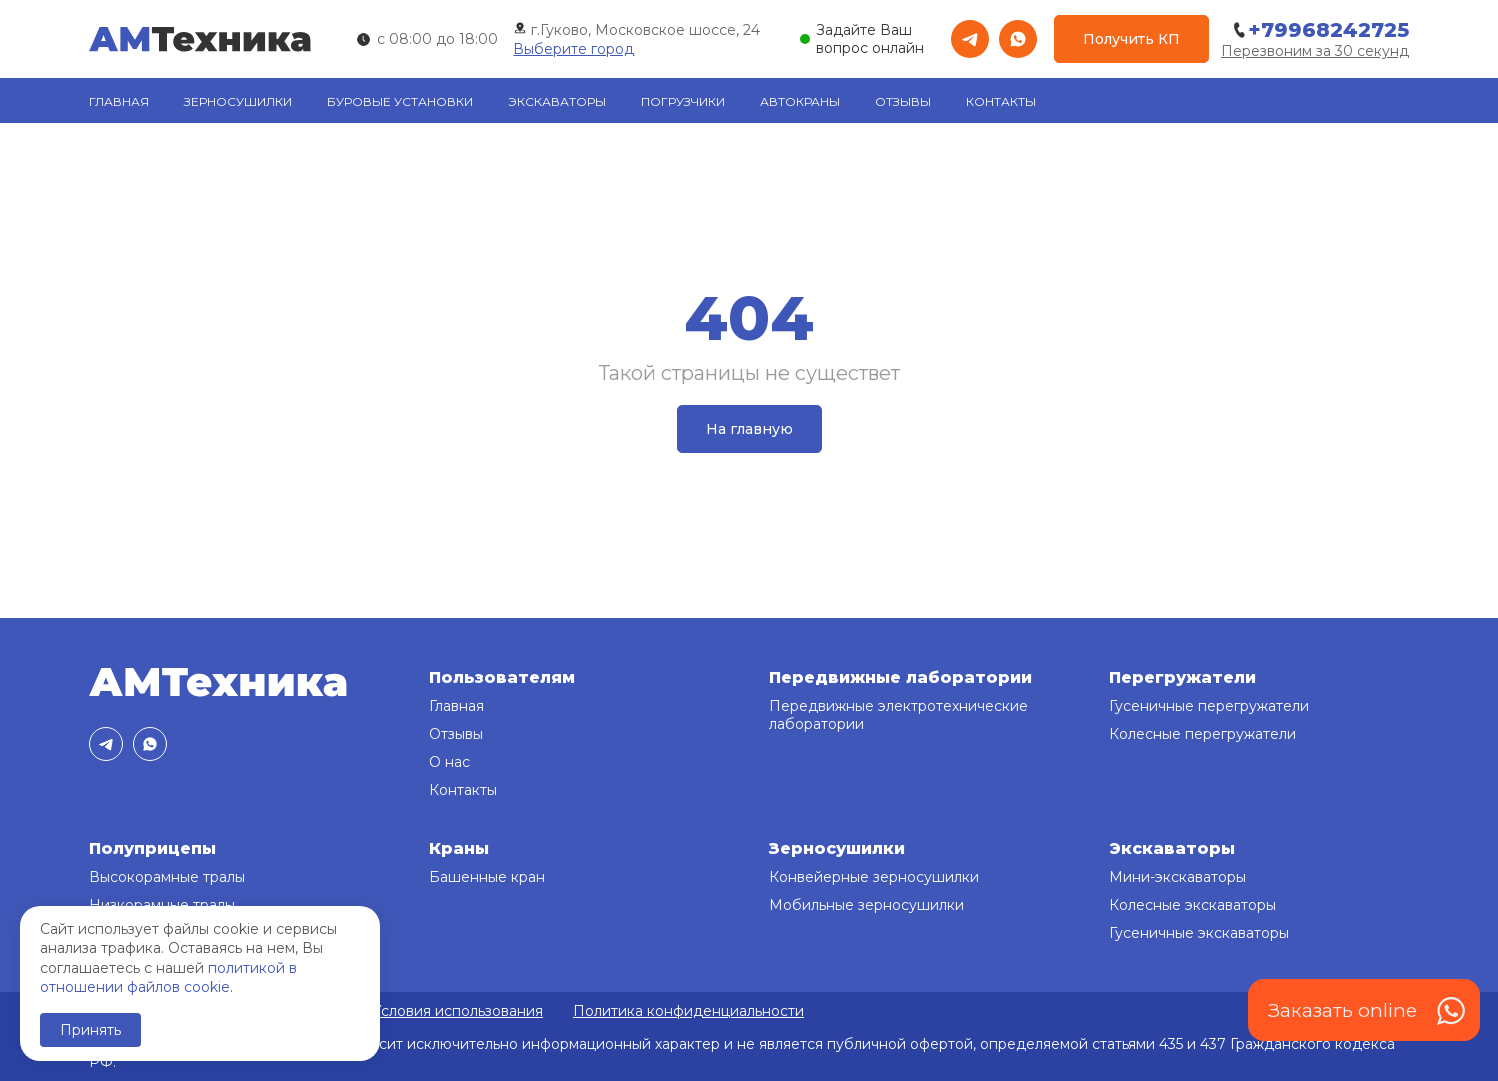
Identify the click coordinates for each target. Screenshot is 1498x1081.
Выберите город (573, 49)
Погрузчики (683, 101)
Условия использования (457, 1011)
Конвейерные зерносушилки (874, 877)
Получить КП (1131, 39)
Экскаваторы (557, 101)
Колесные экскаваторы (1192, 905)
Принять (90, 1030)
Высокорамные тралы (167, 877)
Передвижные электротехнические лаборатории (898, 715)
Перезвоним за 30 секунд (1315, 51)
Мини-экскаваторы (1177, 877)
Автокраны (800, 101)
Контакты (1001, 101)
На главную (749, 429)
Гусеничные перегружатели (1209, 706)
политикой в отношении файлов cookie (168, 978)
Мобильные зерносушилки (866, 905)
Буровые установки (400, 101)
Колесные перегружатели (1202, 734)
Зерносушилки (238, 101)
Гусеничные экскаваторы (1199, 933)
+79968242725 (1319, 30)
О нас (449, 762)
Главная (119, 101)
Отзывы (903, 101)
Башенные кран (487, 877)
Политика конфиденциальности (688, 1011)
